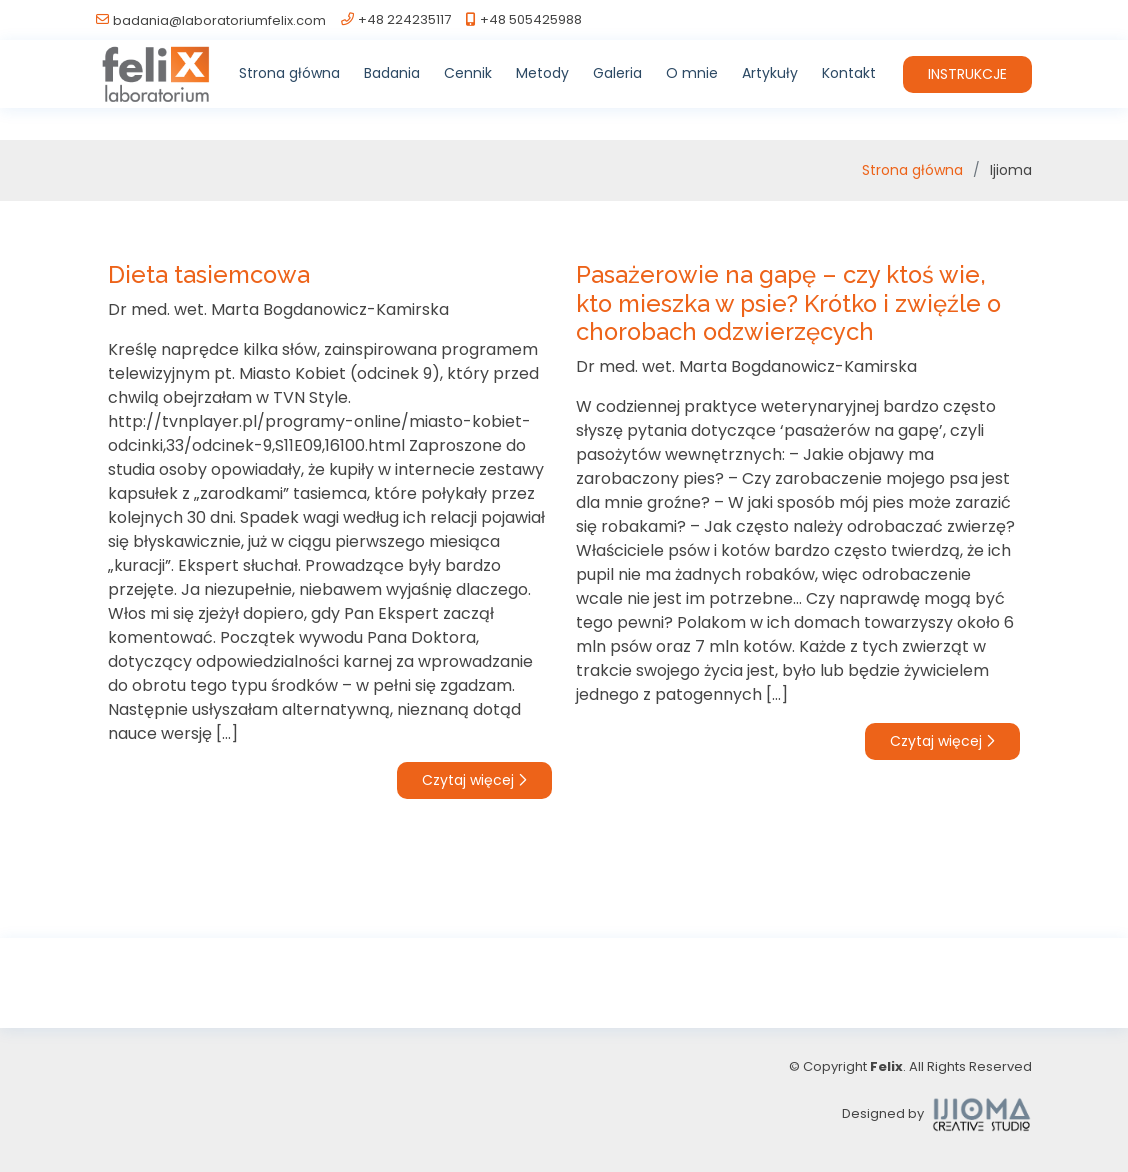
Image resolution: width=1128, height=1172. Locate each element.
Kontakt (849, 73)
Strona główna (289, 73)
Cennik (468, 73)
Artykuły (770, 73)
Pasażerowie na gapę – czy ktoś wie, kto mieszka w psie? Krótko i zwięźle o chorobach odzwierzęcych (788, 303)
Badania (392, 73)
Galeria (617, 73)
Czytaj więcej (474, 780)
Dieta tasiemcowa (209, 275)
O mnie (692, 73)
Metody (542, 73)
